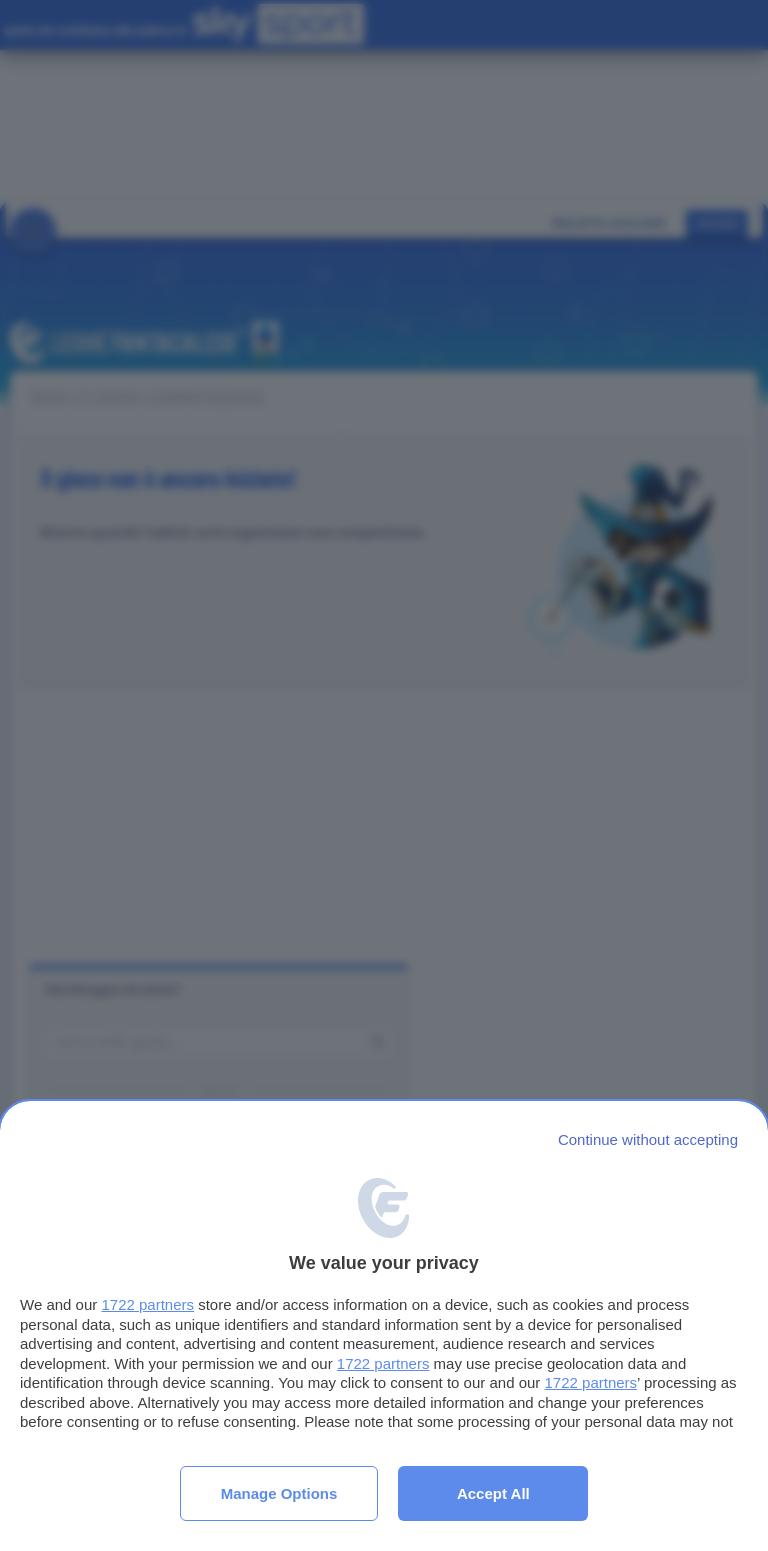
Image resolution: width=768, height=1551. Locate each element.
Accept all (493, 1493)
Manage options (279, 1493)
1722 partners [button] (147, 1304)
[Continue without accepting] (648, 1139)
